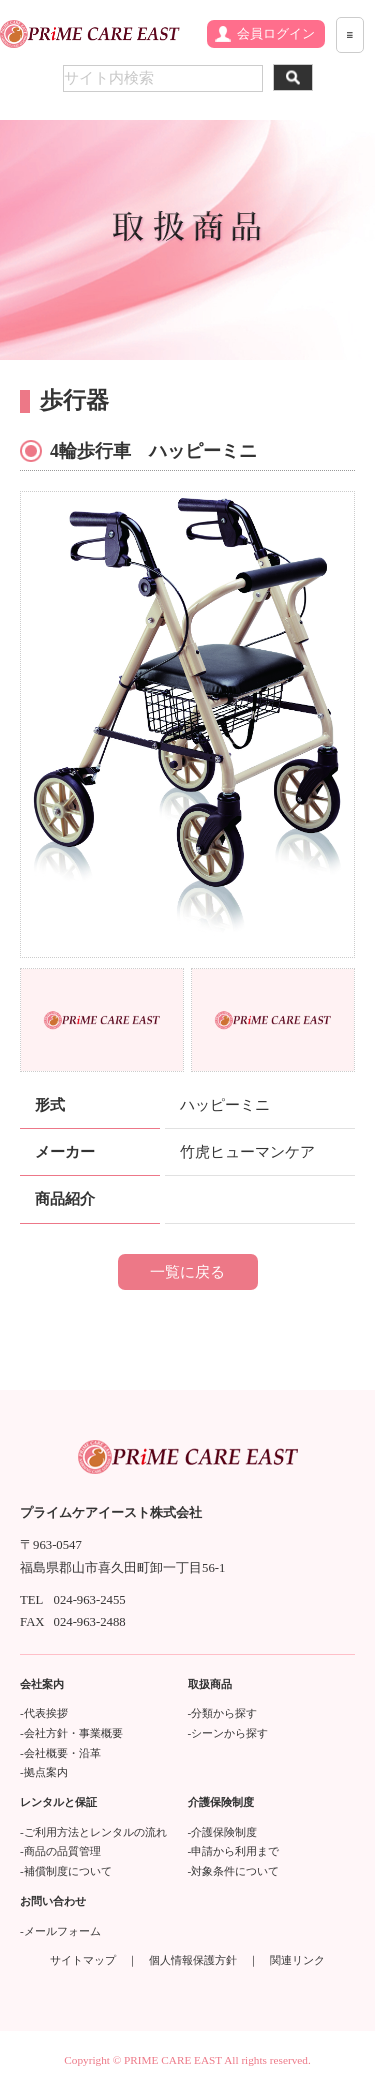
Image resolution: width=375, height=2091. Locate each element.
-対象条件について (234, 1871)
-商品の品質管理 (60, 1851)
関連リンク (297, 1960)
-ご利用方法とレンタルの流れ (93, 1832)
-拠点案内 (44, 1772)
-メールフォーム (60, 1931)
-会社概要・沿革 (60, 1753)
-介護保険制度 (223, 1832)
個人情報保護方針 (193, 1960)
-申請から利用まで (234, 1851)
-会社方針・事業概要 (71, 1733)
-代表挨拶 (44, 1713)
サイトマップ (83, 1960)
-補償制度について (66, 1871)
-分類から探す (223, 1713)
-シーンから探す (228, 1733)
